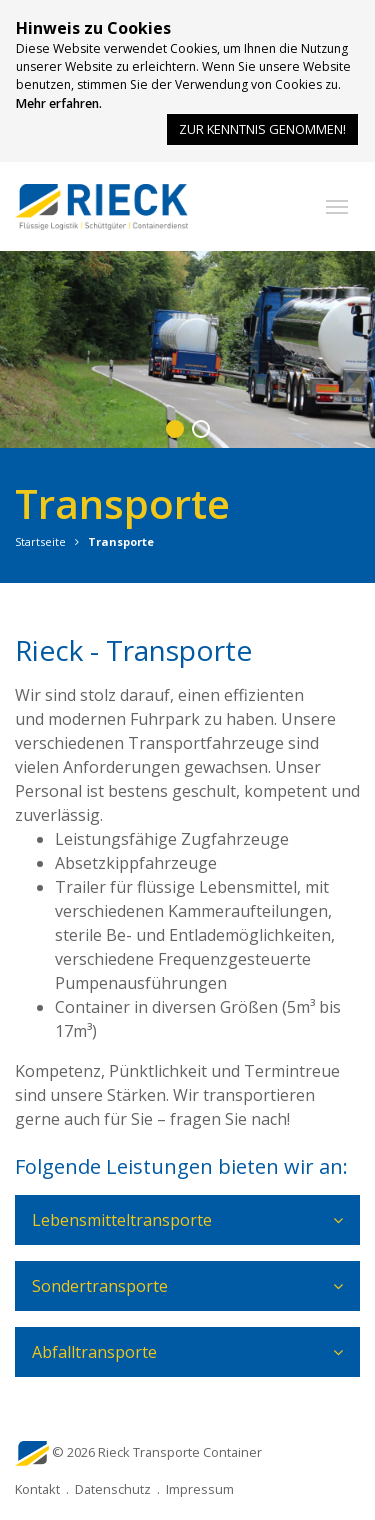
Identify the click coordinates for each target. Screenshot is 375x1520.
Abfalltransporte (94, 1352)
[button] (337, 207)
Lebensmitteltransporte (122, 1220)
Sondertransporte (100, 1286)
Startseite (40, 541)
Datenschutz (113, 1489)
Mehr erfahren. (59, 103)
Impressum (200, 1489)
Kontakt (37, 1489)
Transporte (121, 541)
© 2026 (157, 1452)
